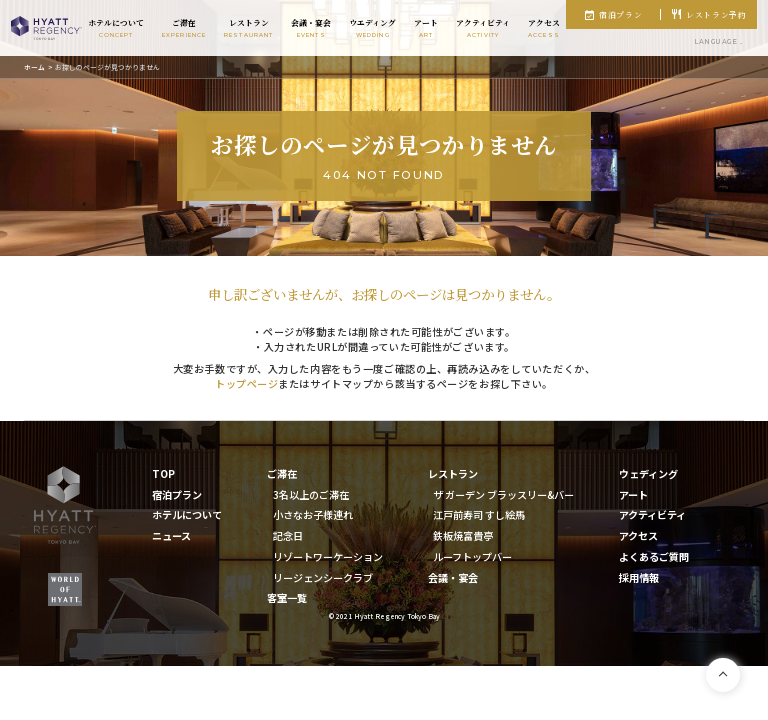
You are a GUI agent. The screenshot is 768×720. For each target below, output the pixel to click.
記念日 (288, 535)
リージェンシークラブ (323, 577)
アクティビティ (652, 514)
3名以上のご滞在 (311, 494)
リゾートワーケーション (328, 556)
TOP (163, 473)
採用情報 (639, 577)
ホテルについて (187, 514)
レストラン (453, 473)
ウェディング (648, 473)
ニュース (171, 535)
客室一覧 (287, 597)
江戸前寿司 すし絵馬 (479, 514)
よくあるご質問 (654, 556)
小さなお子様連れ (313, 514)
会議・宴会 (453, 577)
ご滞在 (282, 473)
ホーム (34, 67)
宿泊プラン (620, 14)
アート (633, 494)
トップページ (246, 383)
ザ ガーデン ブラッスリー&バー (503, 494)
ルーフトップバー (472, 556)
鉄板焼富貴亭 (463, 535)
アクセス (638, 535)
